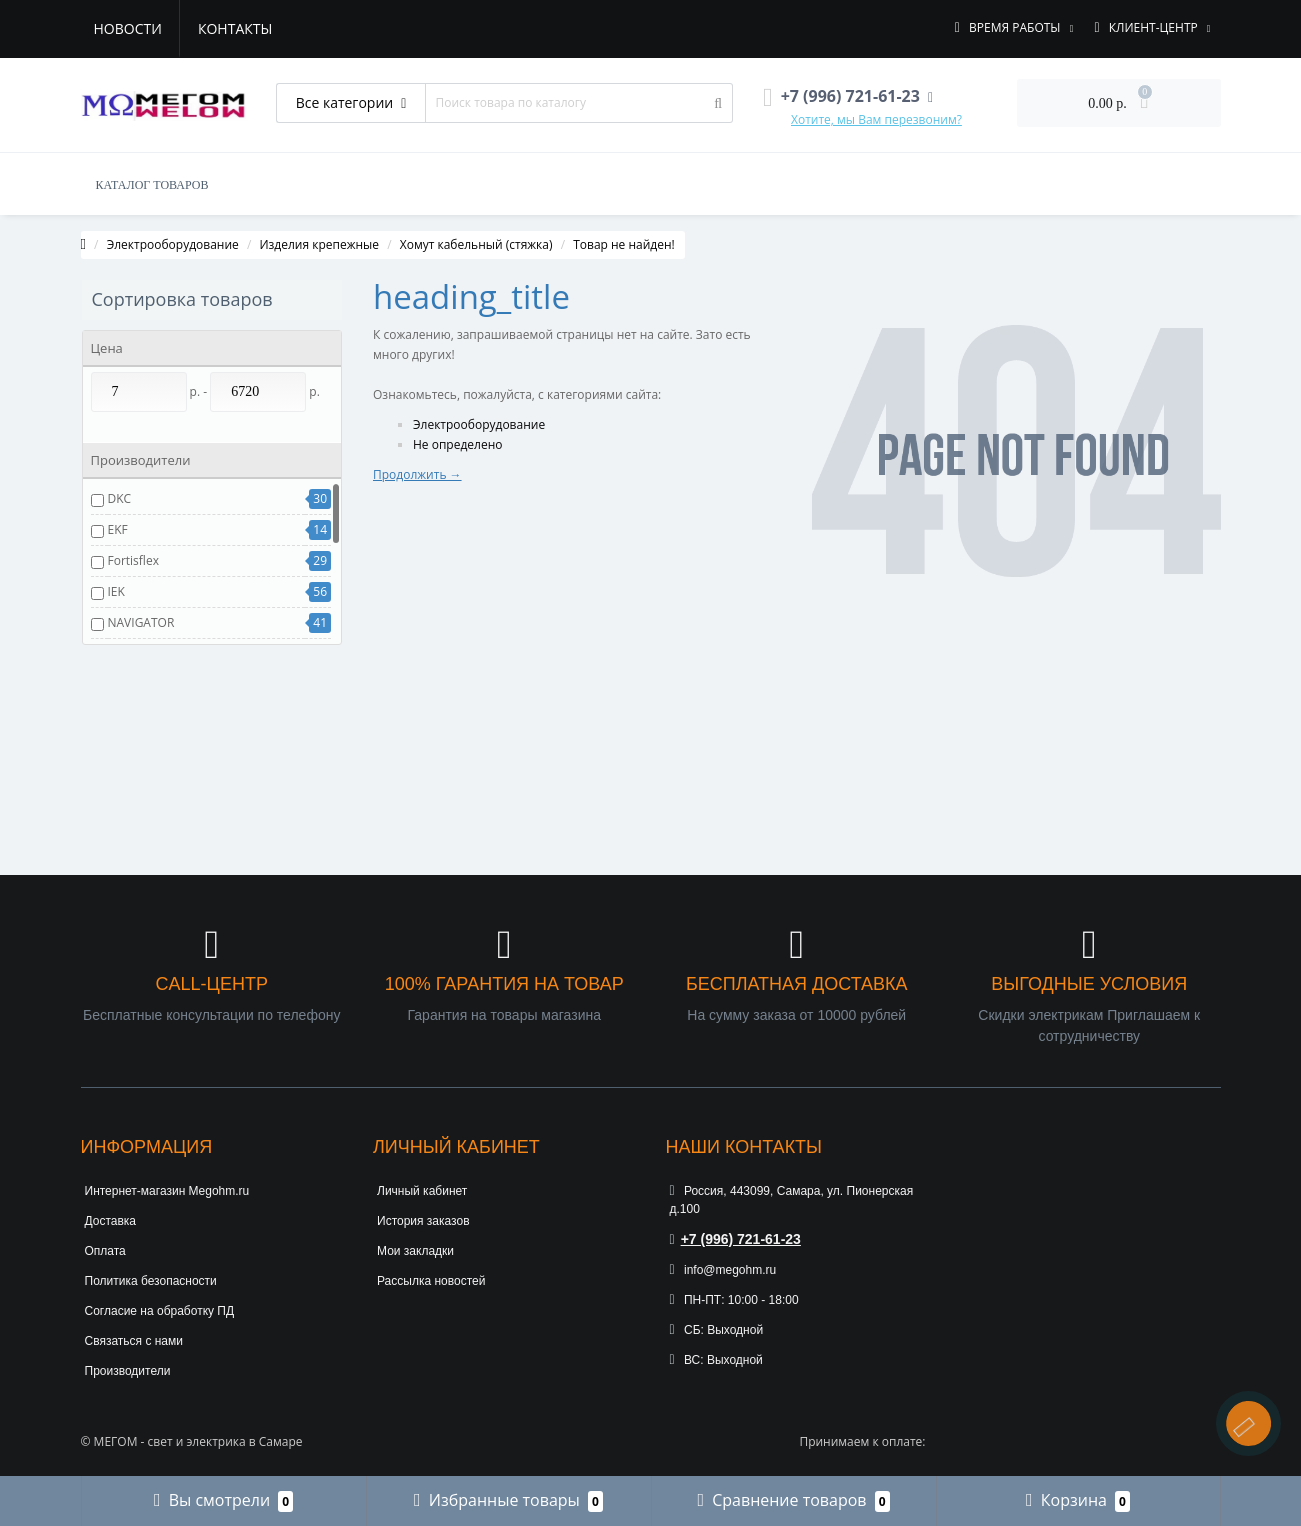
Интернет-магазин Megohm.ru (167, 1191)
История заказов (423, 1221)
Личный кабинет (422, 1191)
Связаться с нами (134, 1341)
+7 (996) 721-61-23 (735, 1239)
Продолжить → (417, 474)
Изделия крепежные (319, 244)
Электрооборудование (173, 244)
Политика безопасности (151, 1281)
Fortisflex (133, 560)
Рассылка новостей (431, 1281)
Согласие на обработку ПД (160, 1311)
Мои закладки (415, 1251)
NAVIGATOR (141, 622)
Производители (128, 1371)
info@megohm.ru (723, 1270)
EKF (118, 529)
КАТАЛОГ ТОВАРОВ (152, 185)
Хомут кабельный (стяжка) (476, 244)
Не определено (458, 444)
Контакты (235, 28)
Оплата (105, 1251)
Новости (128, 28)
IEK (116, 591)
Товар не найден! (624, 244)
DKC (120, 498)
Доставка (111, 1221)
